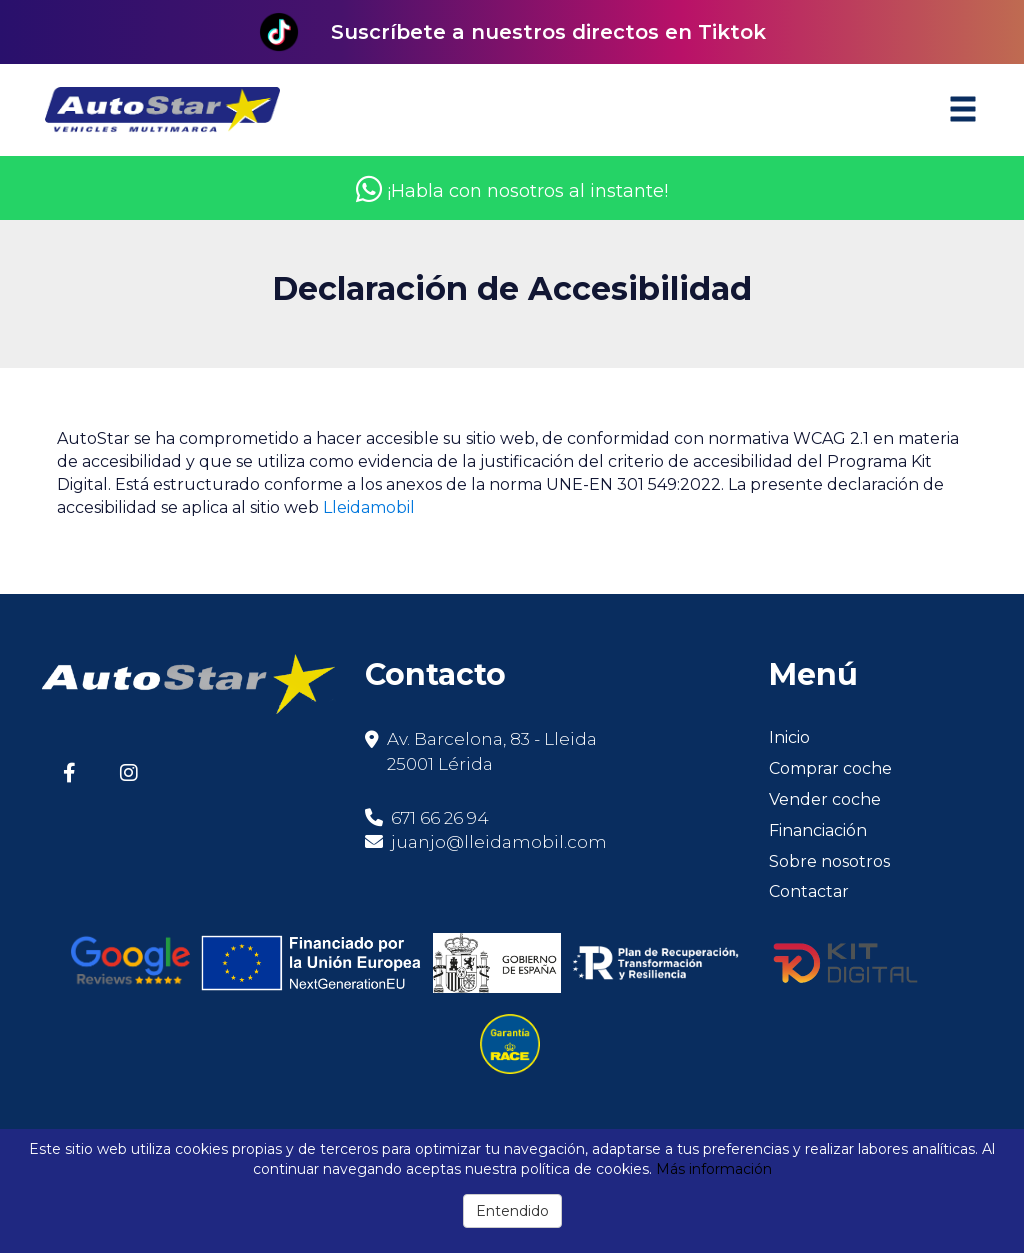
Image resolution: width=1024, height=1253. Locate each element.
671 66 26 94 (427, 818)
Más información (714, 1169)
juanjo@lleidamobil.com (499, 842)
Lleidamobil (369, 507)
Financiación (818, 830)
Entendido (512, 1211)
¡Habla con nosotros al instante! (512, 191)
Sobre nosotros (829, 861)
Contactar (809, 891)
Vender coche (825, 799)
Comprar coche (830, 768)
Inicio (789, 737)
